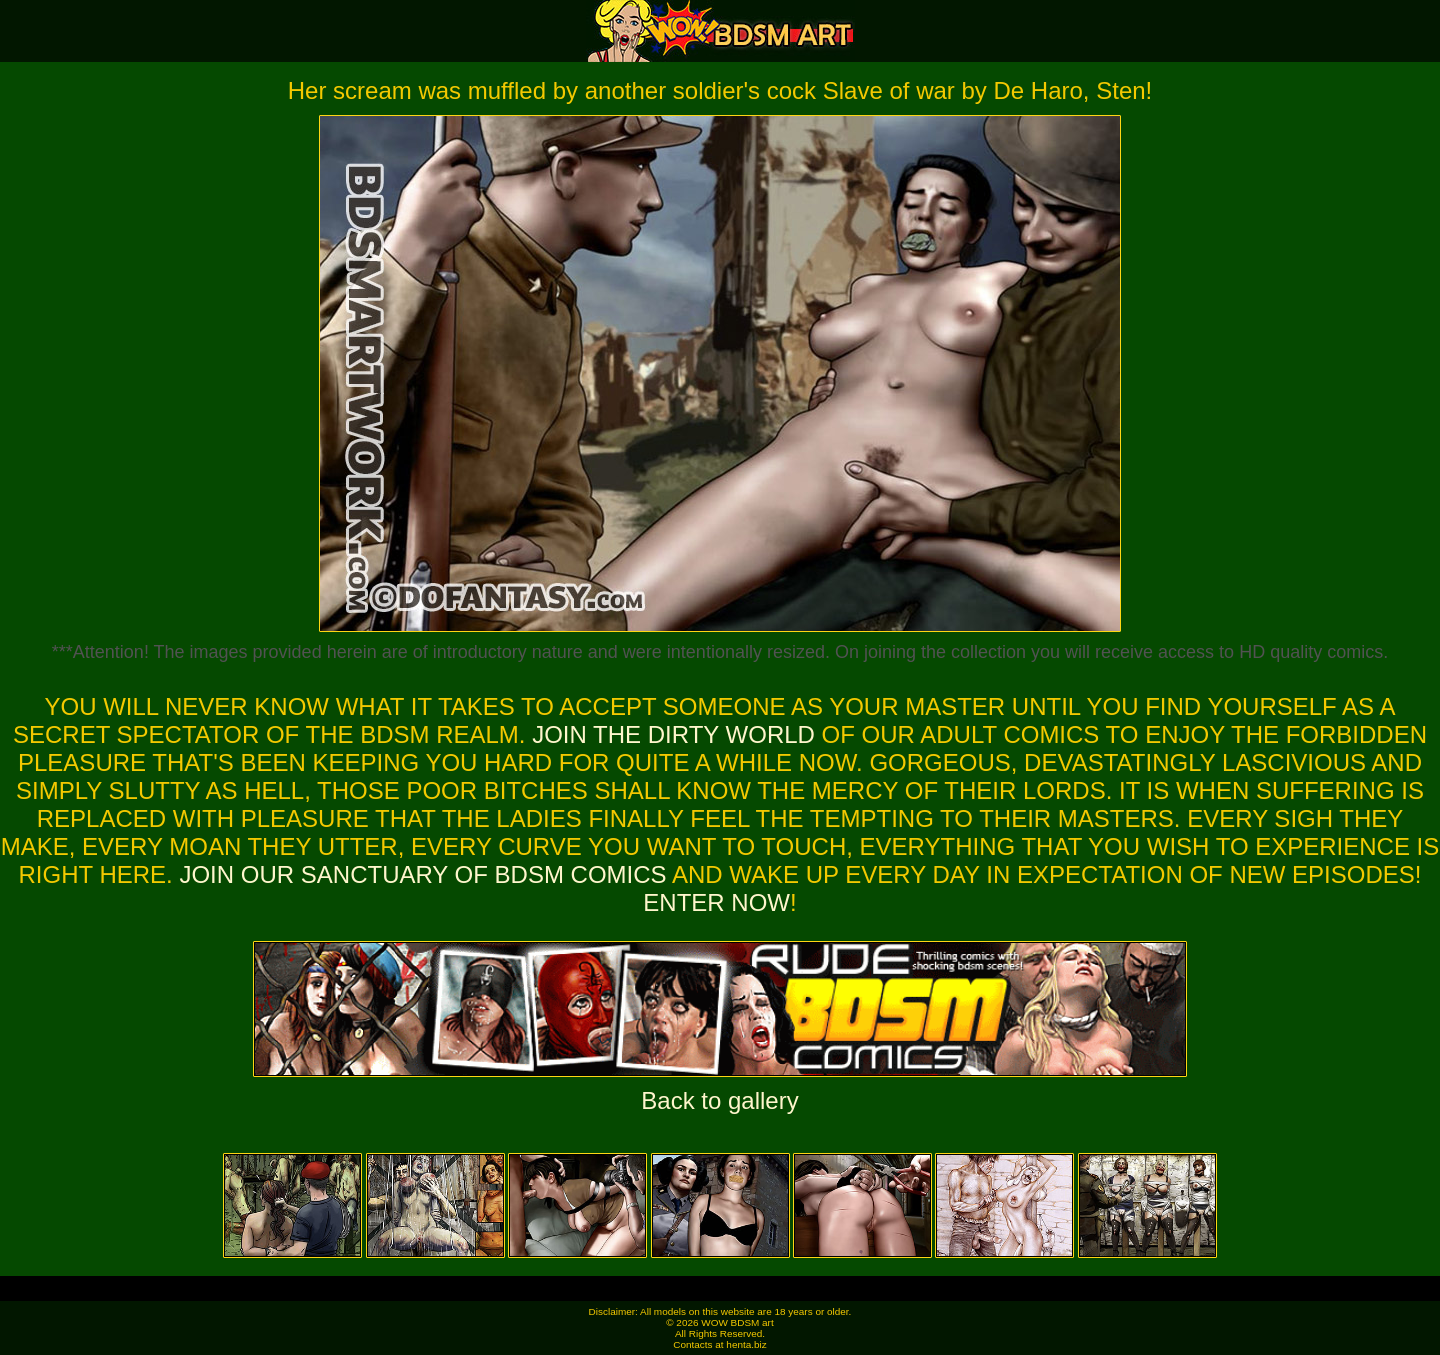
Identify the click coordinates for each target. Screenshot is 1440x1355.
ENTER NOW (716, 902)
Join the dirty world (673, 734)
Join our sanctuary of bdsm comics (422, 874)
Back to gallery (719, 1100)
